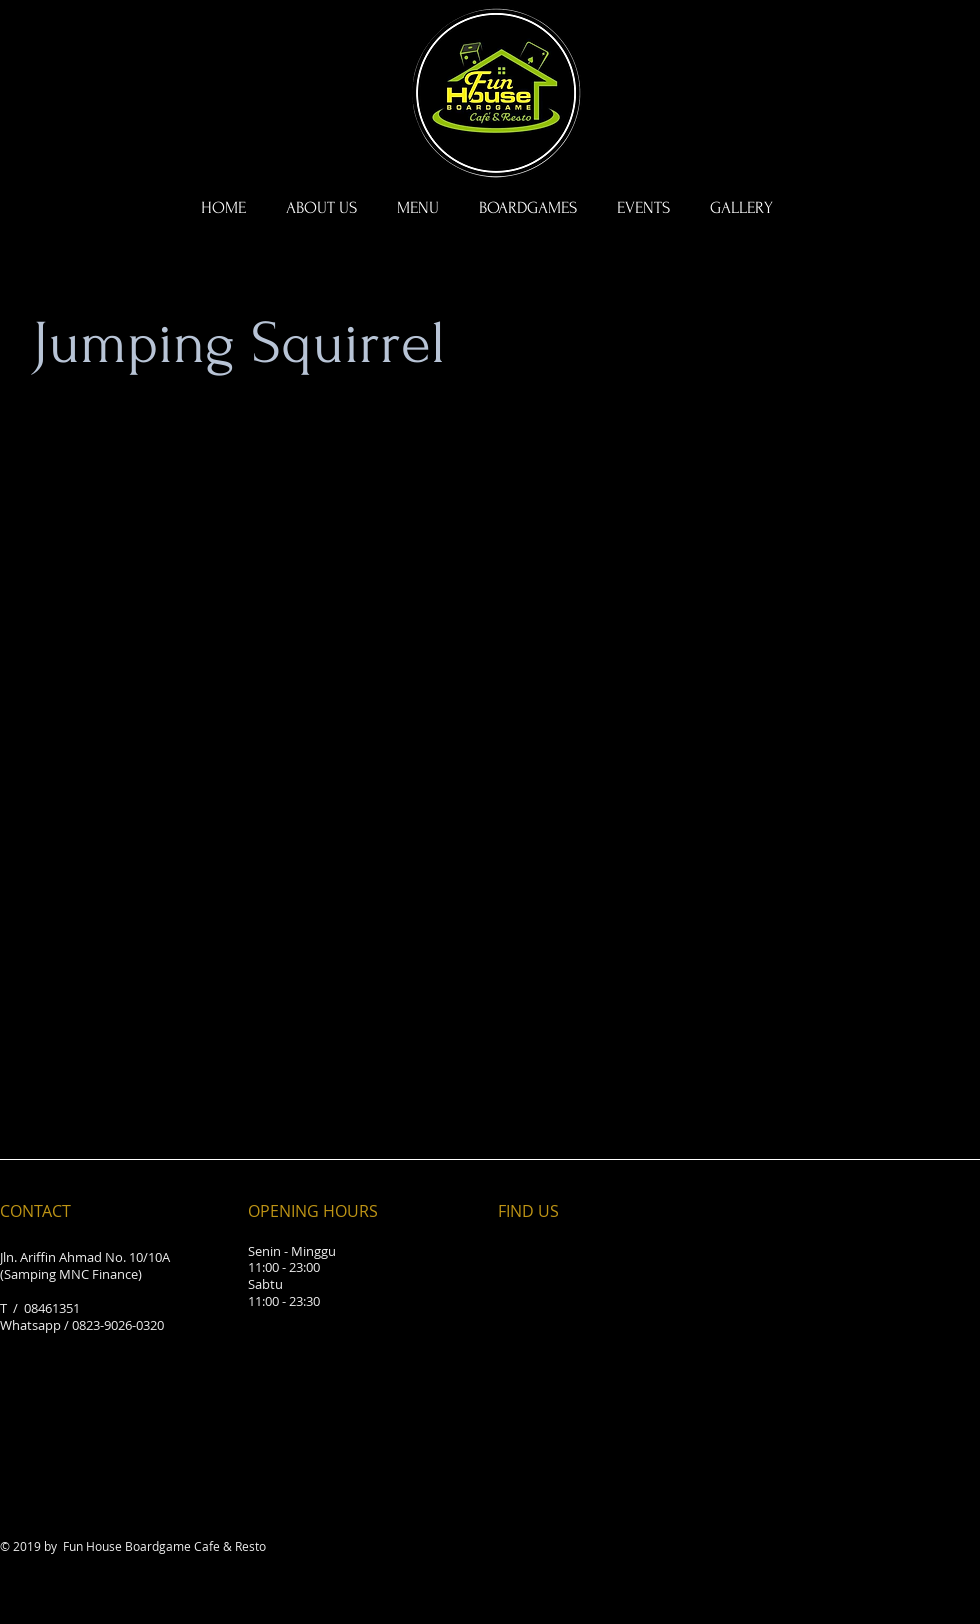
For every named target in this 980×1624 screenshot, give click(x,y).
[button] (528, 208)
